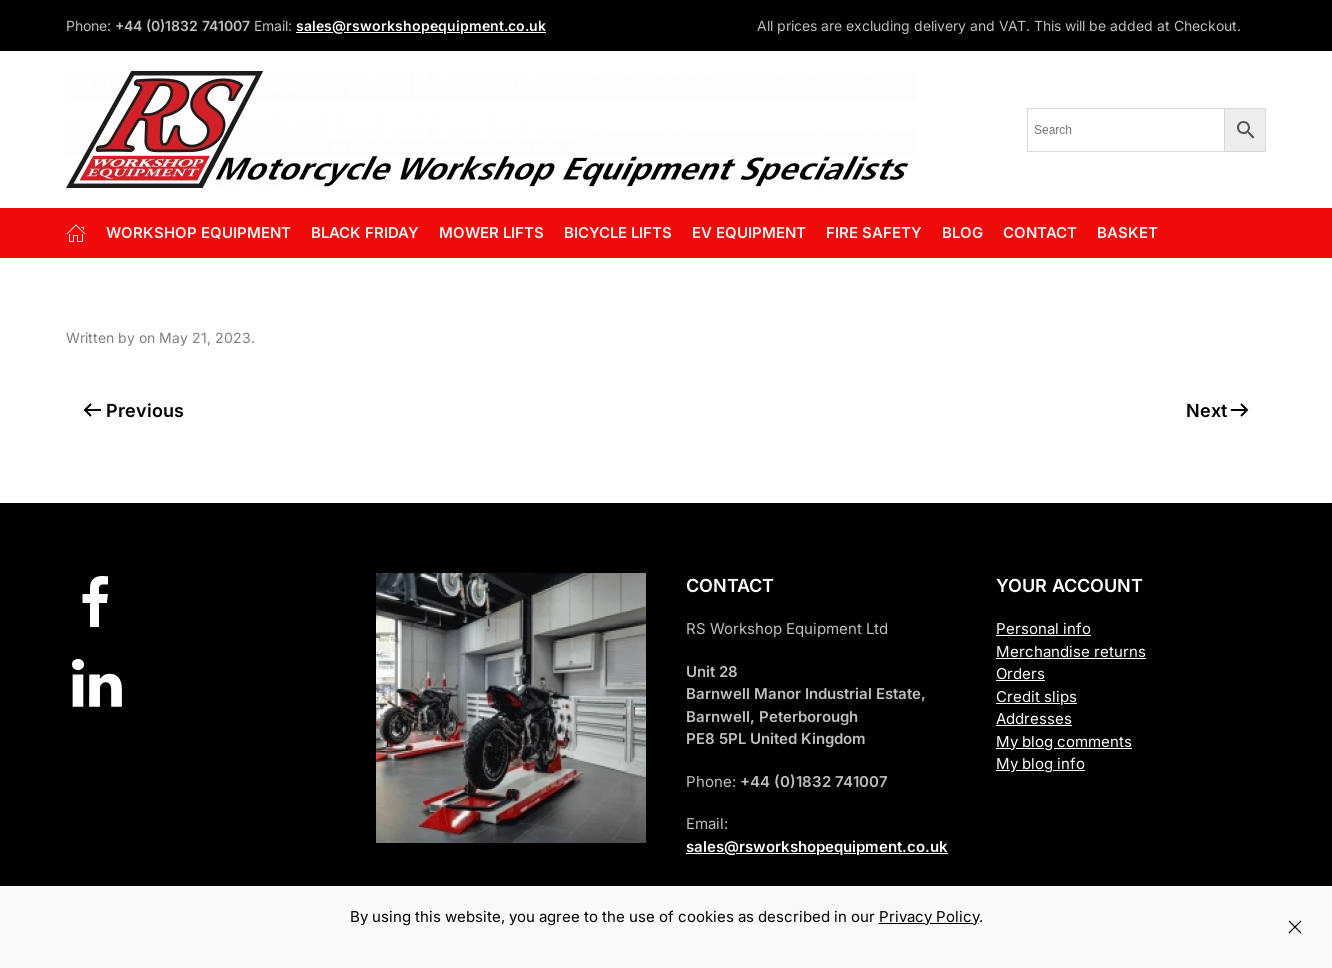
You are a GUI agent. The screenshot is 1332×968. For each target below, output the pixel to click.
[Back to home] (491, 129)
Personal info (1043, 628)
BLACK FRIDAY (365, 232)
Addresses (1034, 718)
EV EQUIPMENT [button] (749, 232)
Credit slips (1036, 696)
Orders (1020, 673)
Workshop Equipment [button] (198, 232)
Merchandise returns (1071, 651)
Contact (1040, 232)
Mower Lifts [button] (491, 232)
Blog (962, 232)
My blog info (1040, 763)
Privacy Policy (929, 916)
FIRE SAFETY (874, 232)
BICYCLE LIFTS (618, 232)
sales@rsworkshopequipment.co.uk (421, 25)
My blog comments (1064, 741)
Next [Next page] (1218, 410)
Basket (1127, 232)
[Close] (1295, 927)
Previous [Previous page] (133, 410)
